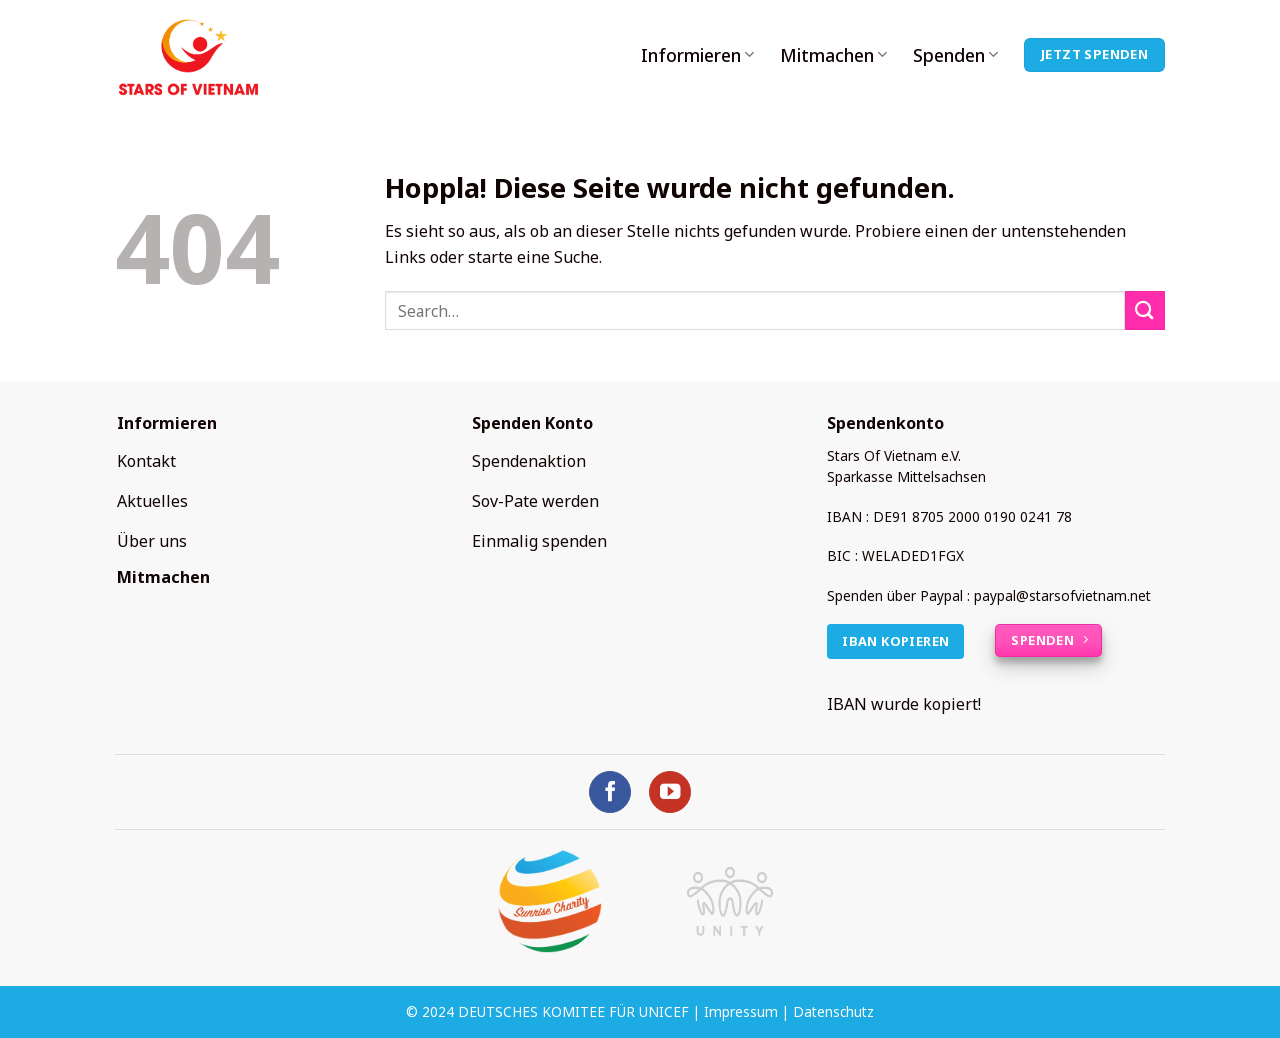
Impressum (741, 1011)
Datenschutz (833, 1011)
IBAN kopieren (895, 641)
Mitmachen (833, 55)
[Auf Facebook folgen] (610, 792)
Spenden (955, 55)
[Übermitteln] (1145, 310)
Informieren (697, 55)
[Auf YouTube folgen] (670, 792)
